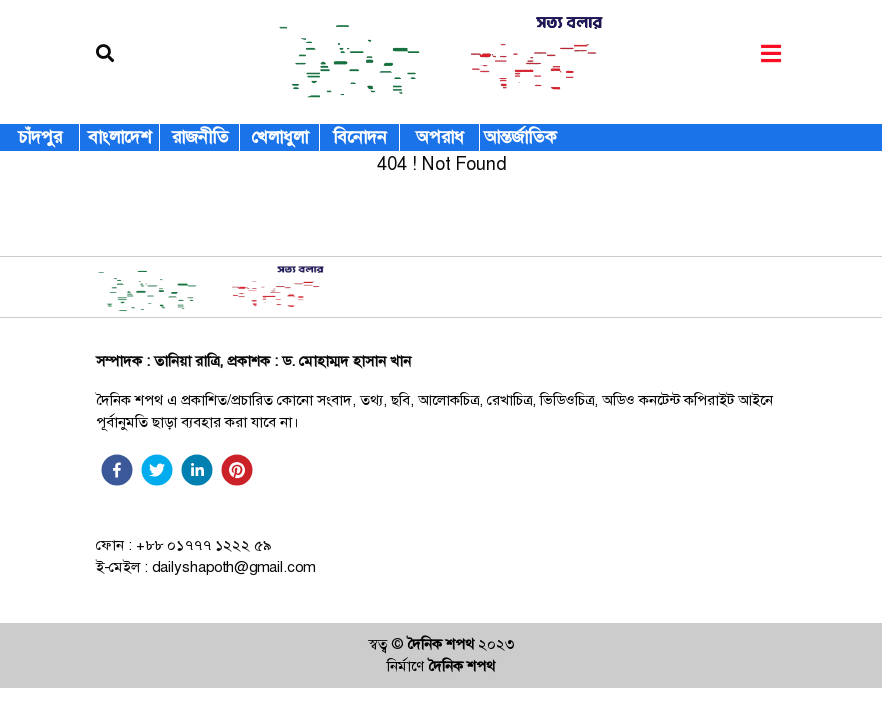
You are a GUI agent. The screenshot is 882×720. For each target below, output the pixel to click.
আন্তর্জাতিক (520, 137)
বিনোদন (360, 137)
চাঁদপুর (40, 137)
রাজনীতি (200, 137)
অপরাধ (440, 137)
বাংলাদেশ (119, 137)
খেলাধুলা (279, 137)
